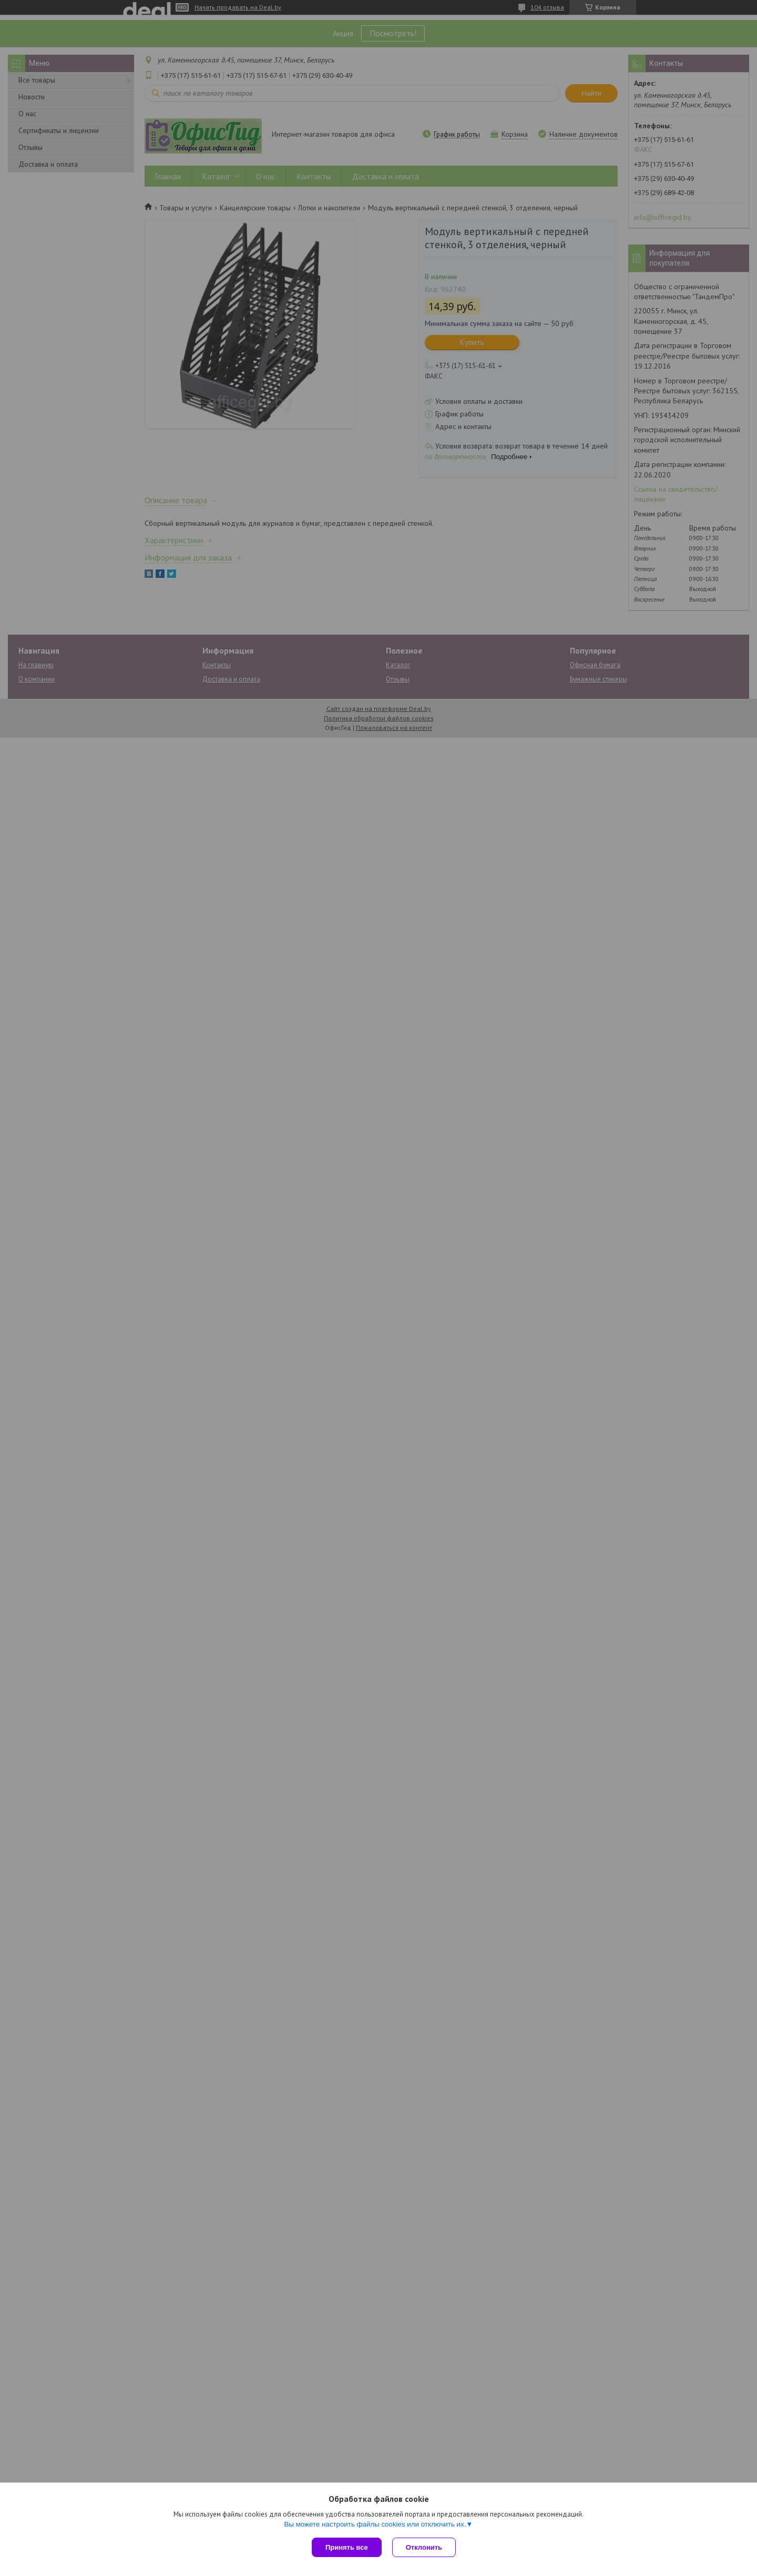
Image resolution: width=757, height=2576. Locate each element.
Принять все (346, 2547)
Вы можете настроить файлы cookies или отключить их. (375, 2524)
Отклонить (424, 2547)
